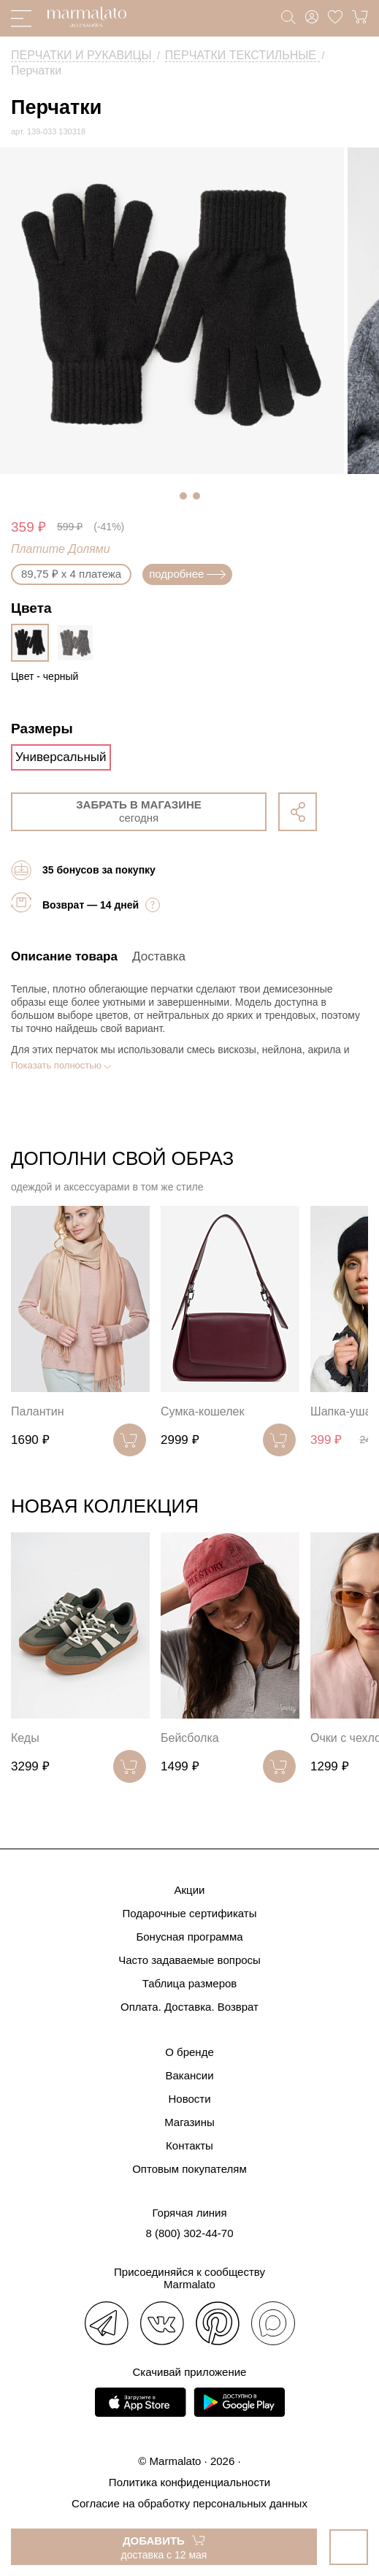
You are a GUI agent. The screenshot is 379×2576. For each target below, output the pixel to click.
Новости (189, 2098)
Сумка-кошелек (202, 1411)
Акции (190, 1890)
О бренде (189, 2052)
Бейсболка (190, 1738)
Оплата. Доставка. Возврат (189, 2006)
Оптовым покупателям (189, 2169)
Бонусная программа (189, 1936)
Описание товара (64, 956)
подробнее (187, 573)
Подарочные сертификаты (189, 1913)
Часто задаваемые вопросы (189, 1960)
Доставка (158, 956)
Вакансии (189, 2075)
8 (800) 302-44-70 (189, 2233)
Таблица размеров (189, 1983)
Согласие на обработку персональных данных (189, 2503)
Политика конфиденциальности (189, 2482)
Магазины (189, 2122)
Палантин (37, 1411)
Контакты (189, 2145)
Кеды (25, 1738)
